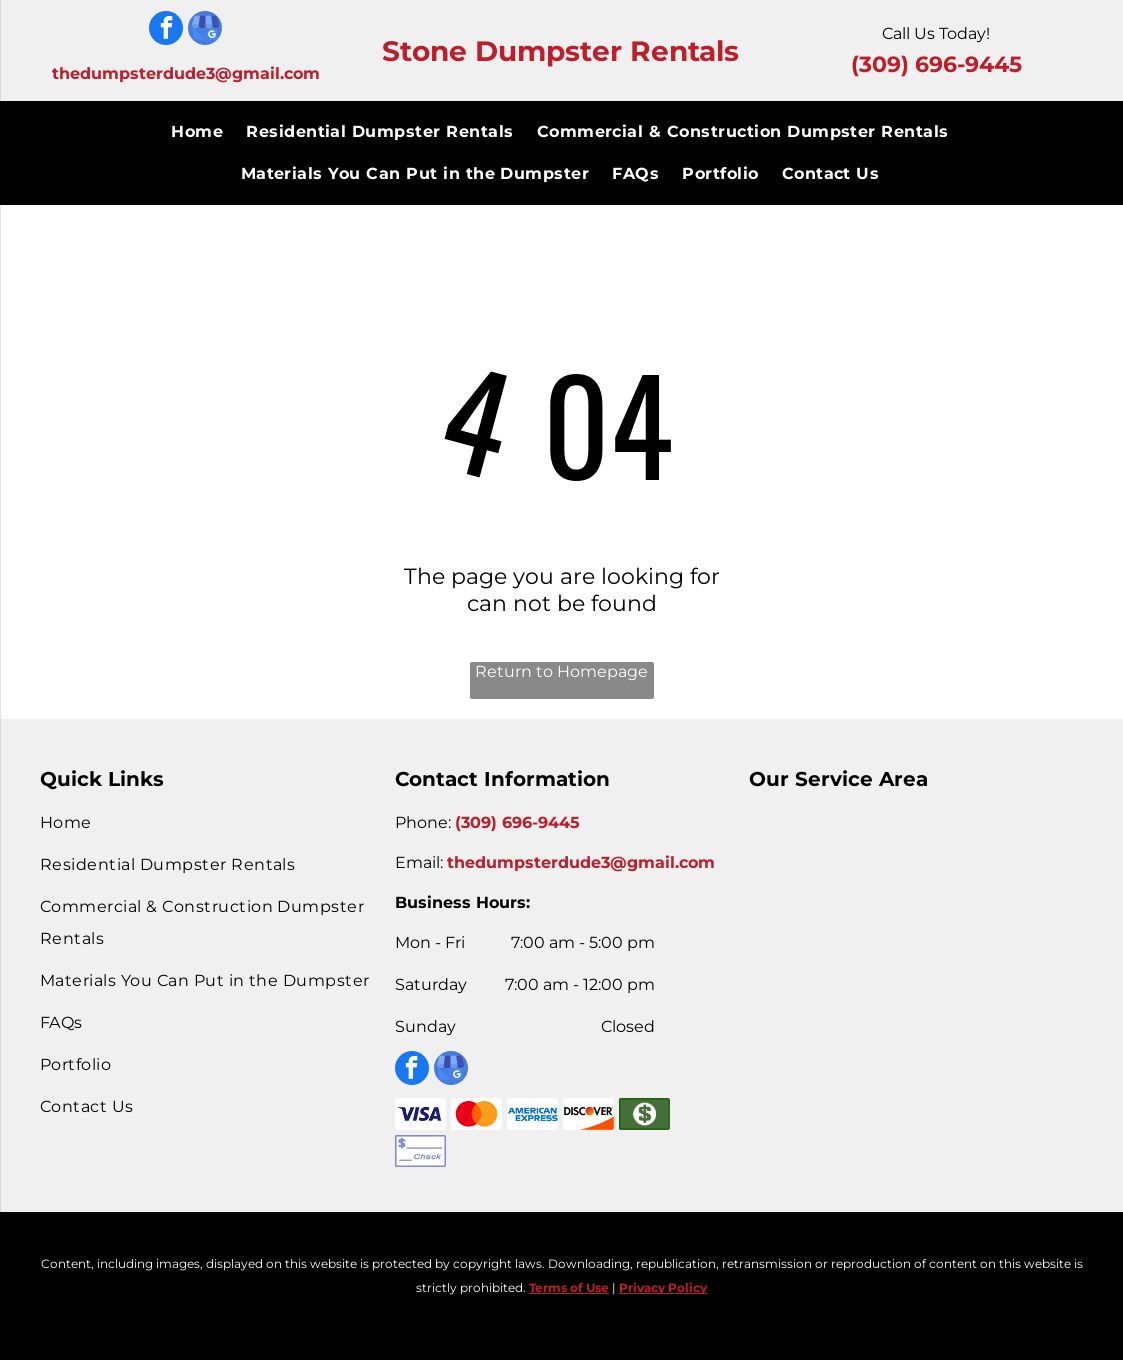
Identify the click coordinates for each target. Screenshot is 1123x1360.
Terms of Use (569, 1287)
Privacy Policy (663, 1287)
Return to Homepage (561, 671)
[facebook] (166, 30)
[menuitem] (198, 132)
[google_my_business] (205, 30)
